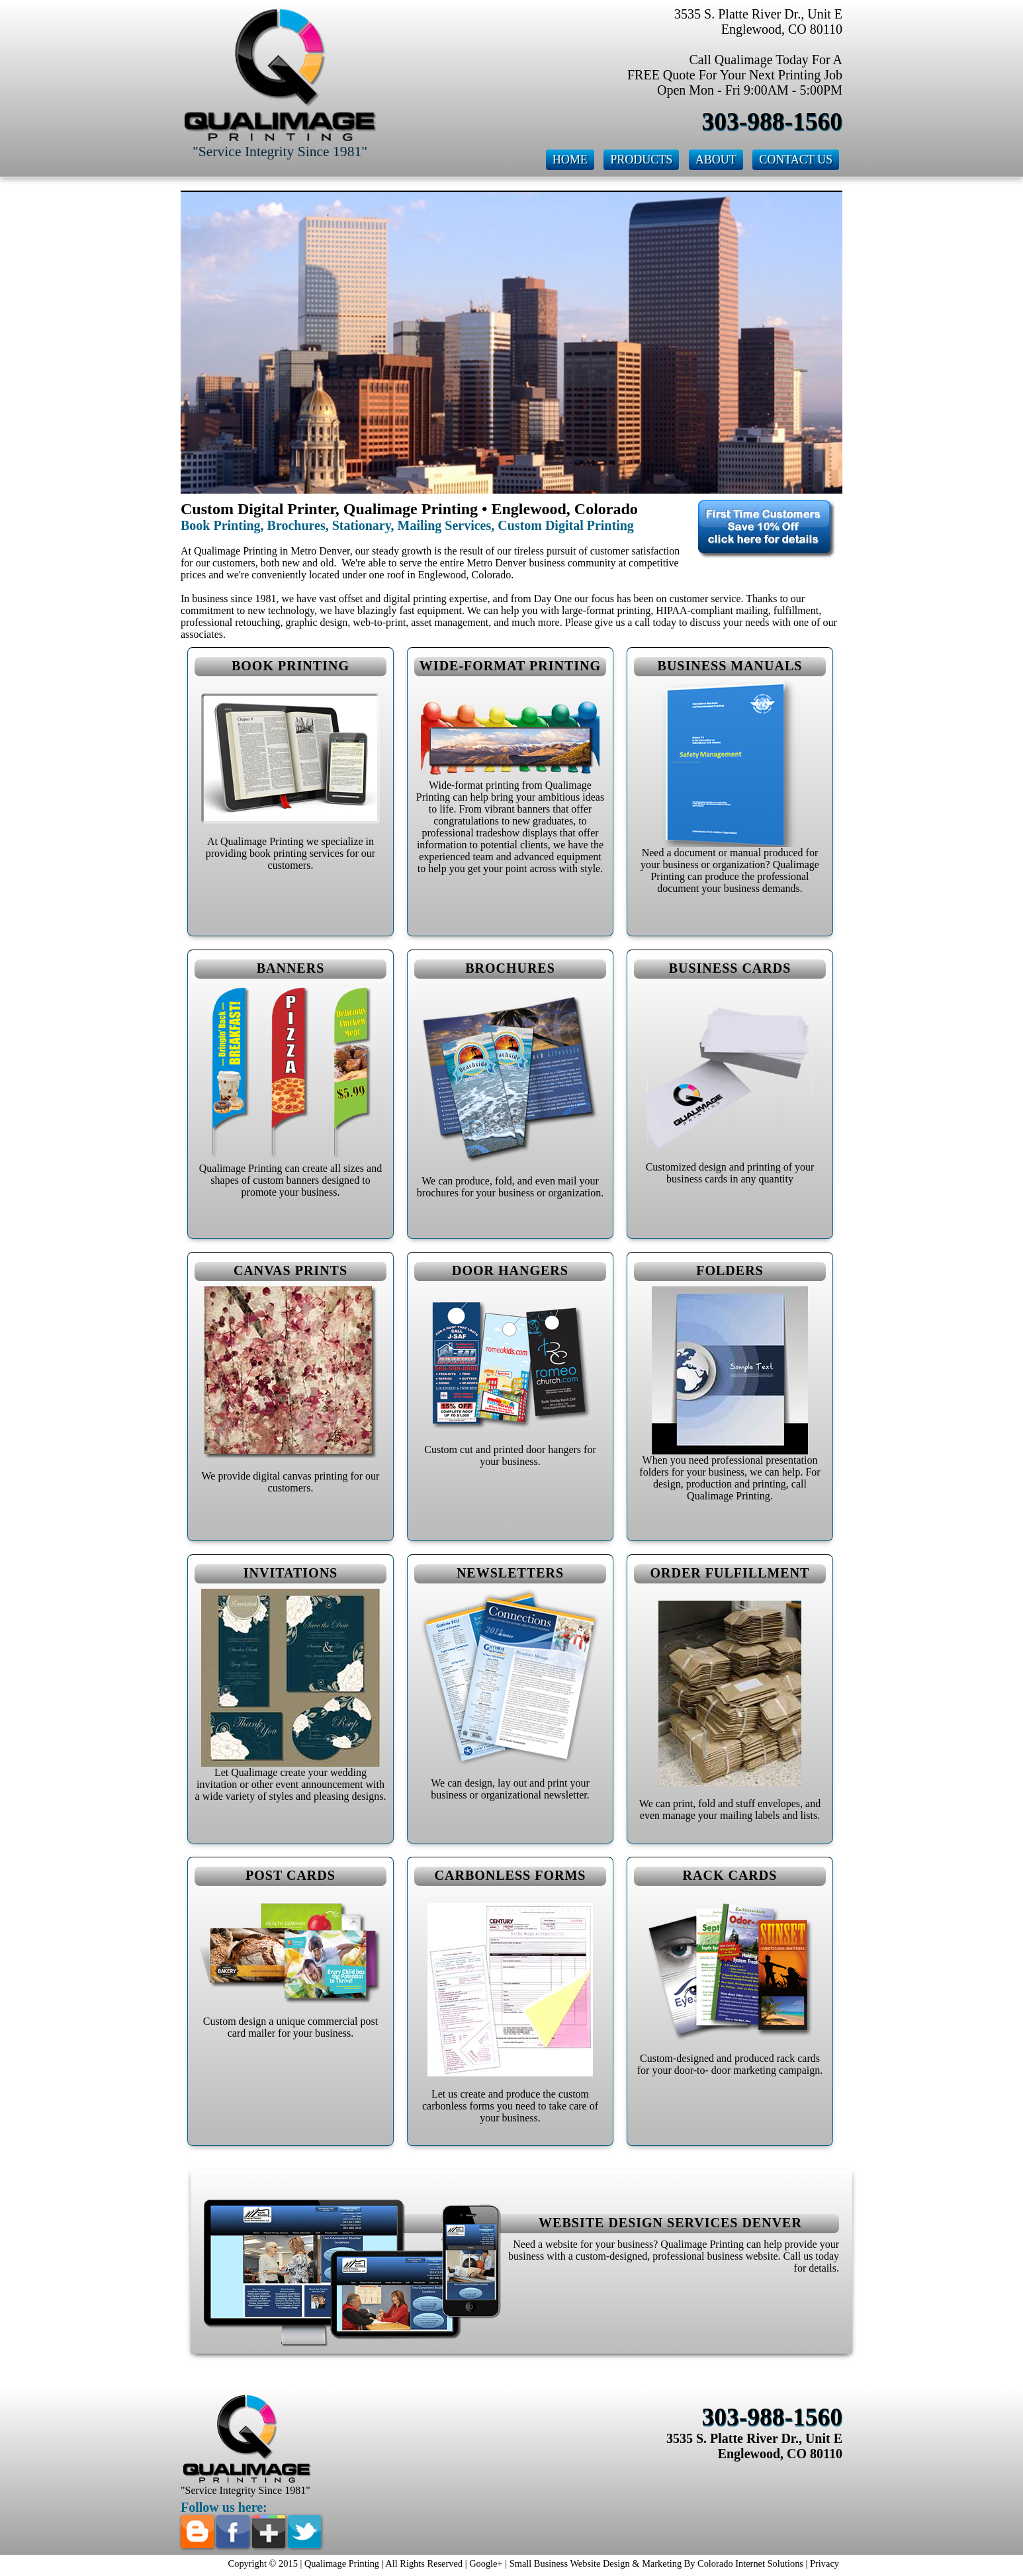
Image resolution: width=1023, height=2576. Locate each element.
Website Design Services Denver (670, 2222)
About (715, 159)
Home (570, 159)
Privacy (824, 2563)
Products (641, 159)
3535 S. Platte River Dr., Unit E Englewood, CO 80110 (754, 2446)
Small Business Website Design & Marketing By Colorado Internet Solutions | (660, 2563)
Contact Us (795, 159)
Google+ (485, 2563)
